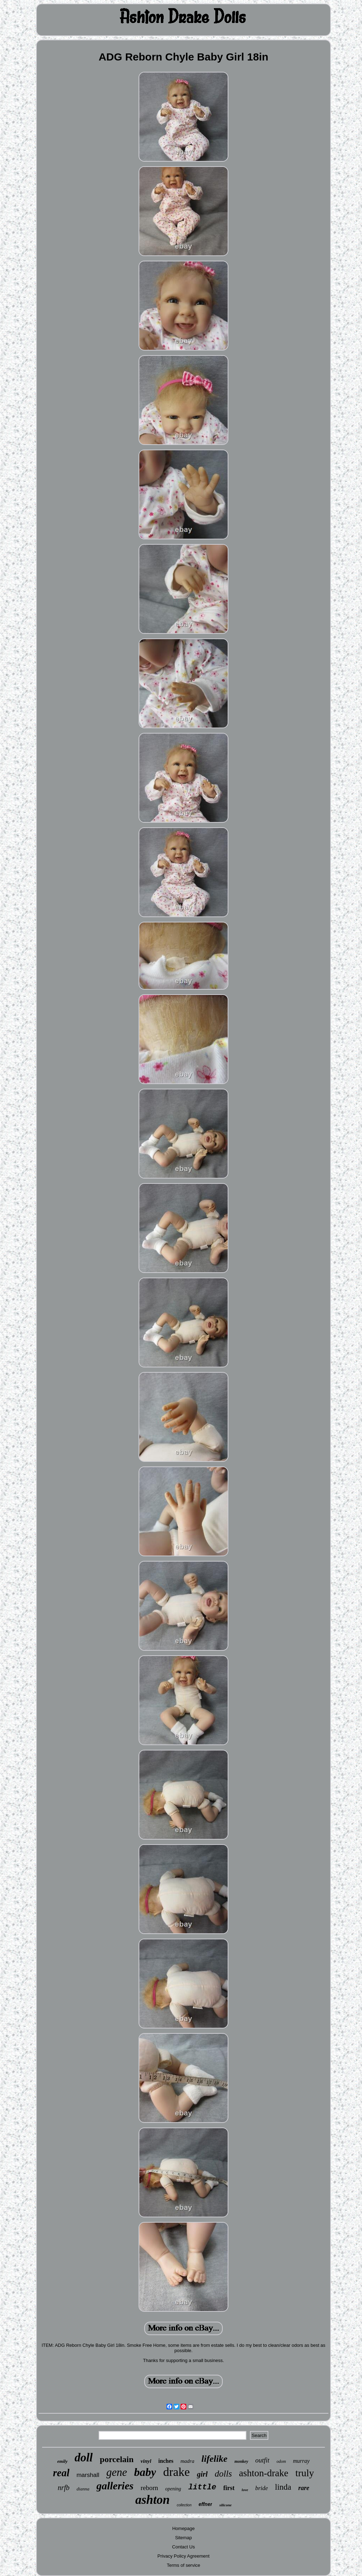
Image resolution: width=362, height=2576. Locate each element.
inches (166, 2461)
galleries (115, 2485)
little (202, 2487)
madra (187, 2461)
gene (116, 2472)
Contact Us (183, 2546)
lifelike (215, 2459)
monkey (241, 2461)
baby (145, 2472)
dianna (83, 2488)
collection (184, 2505)
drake (176, 2471)
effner (205, 2504)
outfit (262, 2460)
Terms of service (183, 2565)
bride (261, 2488)
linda (283, 2487)
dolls (223, 2473)
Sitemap (183, 2537)
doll (84, 2457)
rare (303, 2487)
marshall (87, 2475)
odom (281, 2461)
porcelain (117, 2459)
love (245, 2490)
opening (173, 2488)
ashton (152, 2500)
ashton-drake (263, 2473)
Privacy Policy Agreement (183, 2556)
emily (62, 2461)
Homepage (183, 2528)
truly (304, 2472)
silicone (225, 2505)
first (229, 2487)
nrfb (63, 2487)
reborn (149, 2487)
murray (301, 2461)
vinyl (146, 2461)
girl (202, 2474)
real (61, 2472)
